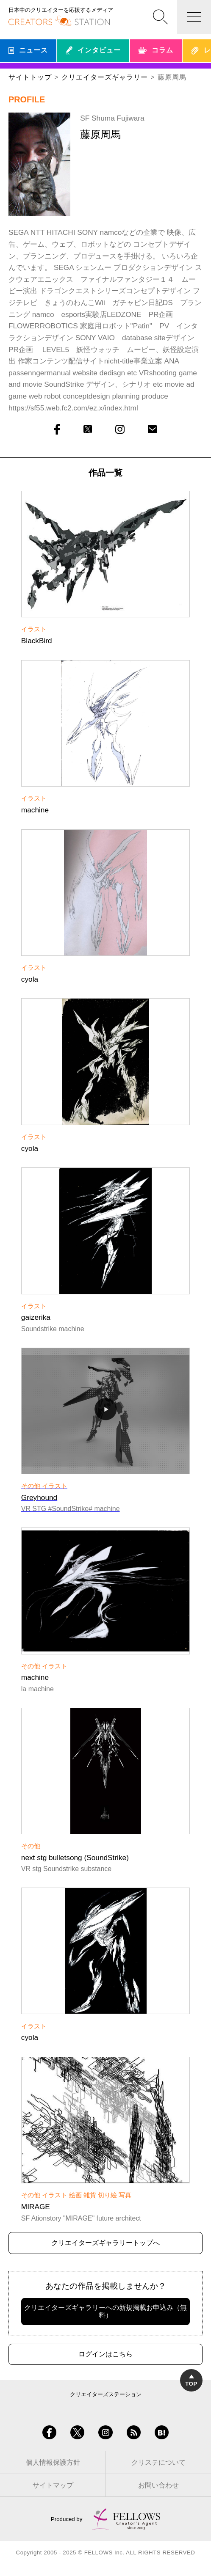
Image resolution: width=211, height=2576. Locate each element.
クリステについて (158, 2462)
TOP (191, 2381)
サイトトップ (30, 77)
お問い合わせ (158, 2485)
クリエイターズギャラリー (104, 77)
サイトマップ (53, 2485)
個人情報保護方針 (53, 2462)
